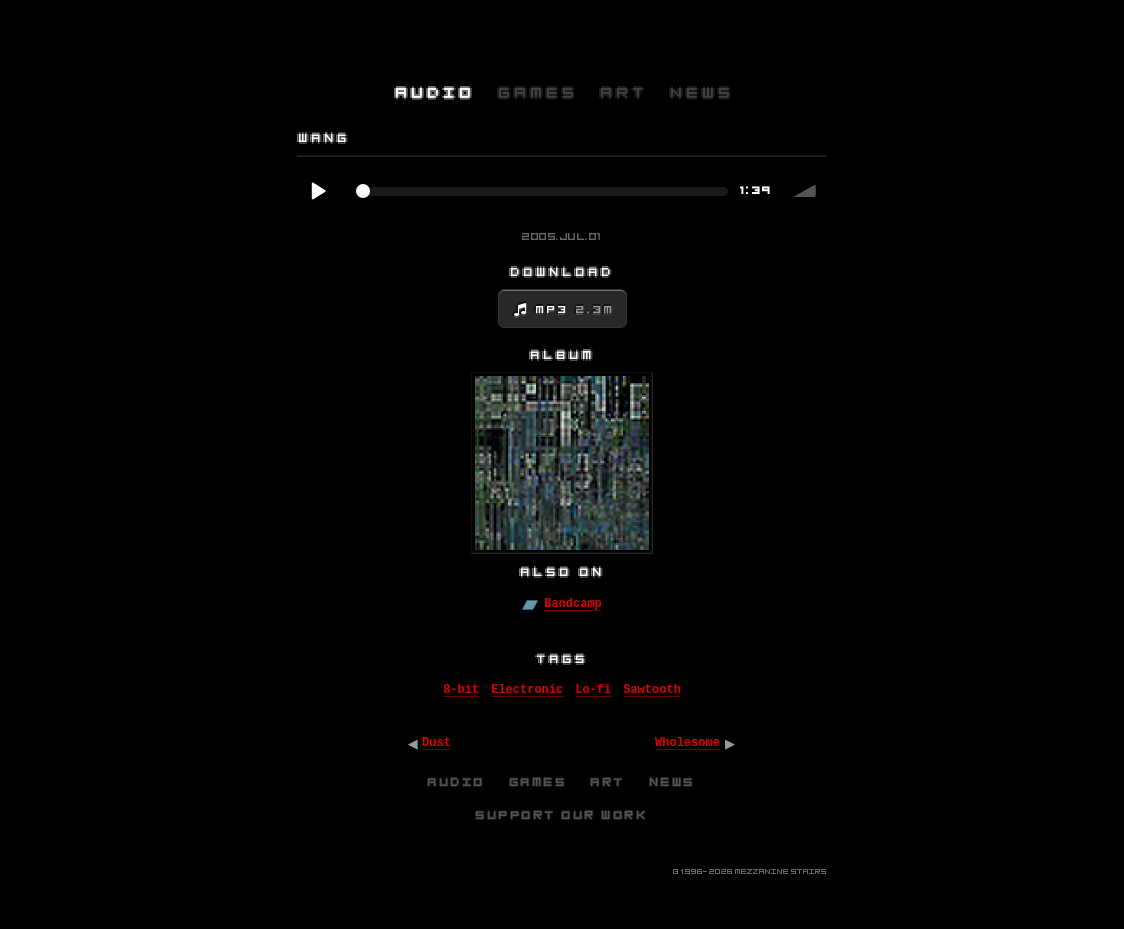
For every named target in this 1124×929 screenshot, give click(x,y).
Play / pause (318, 191)
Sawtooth (652, 690)
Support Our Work (562, 815)
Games (539, 782)
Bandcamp (573, 604)
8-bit (461, 690)
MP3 (575, 310)
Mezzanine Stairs (781, 871)
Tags (563, 659)
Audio (457, 782)
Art (608, 782)
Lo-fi (593, 690)
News (673, 782)
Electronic (527, 690)
